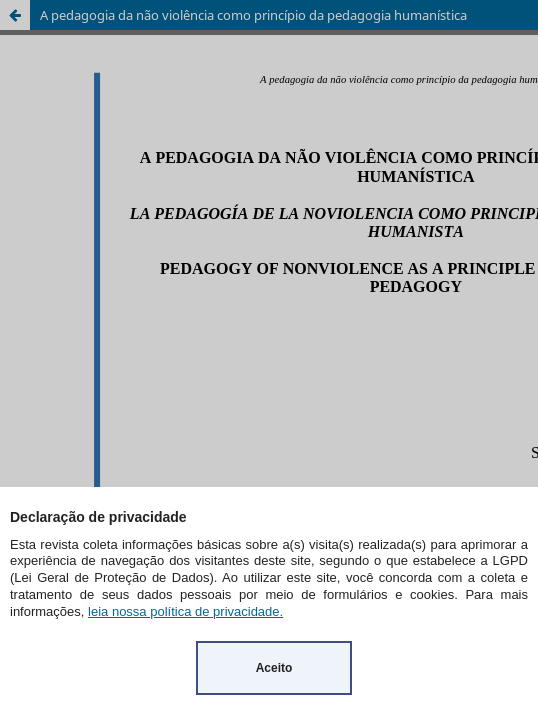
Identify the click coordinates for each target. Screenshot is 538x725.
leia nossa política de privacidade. (185, 611)
